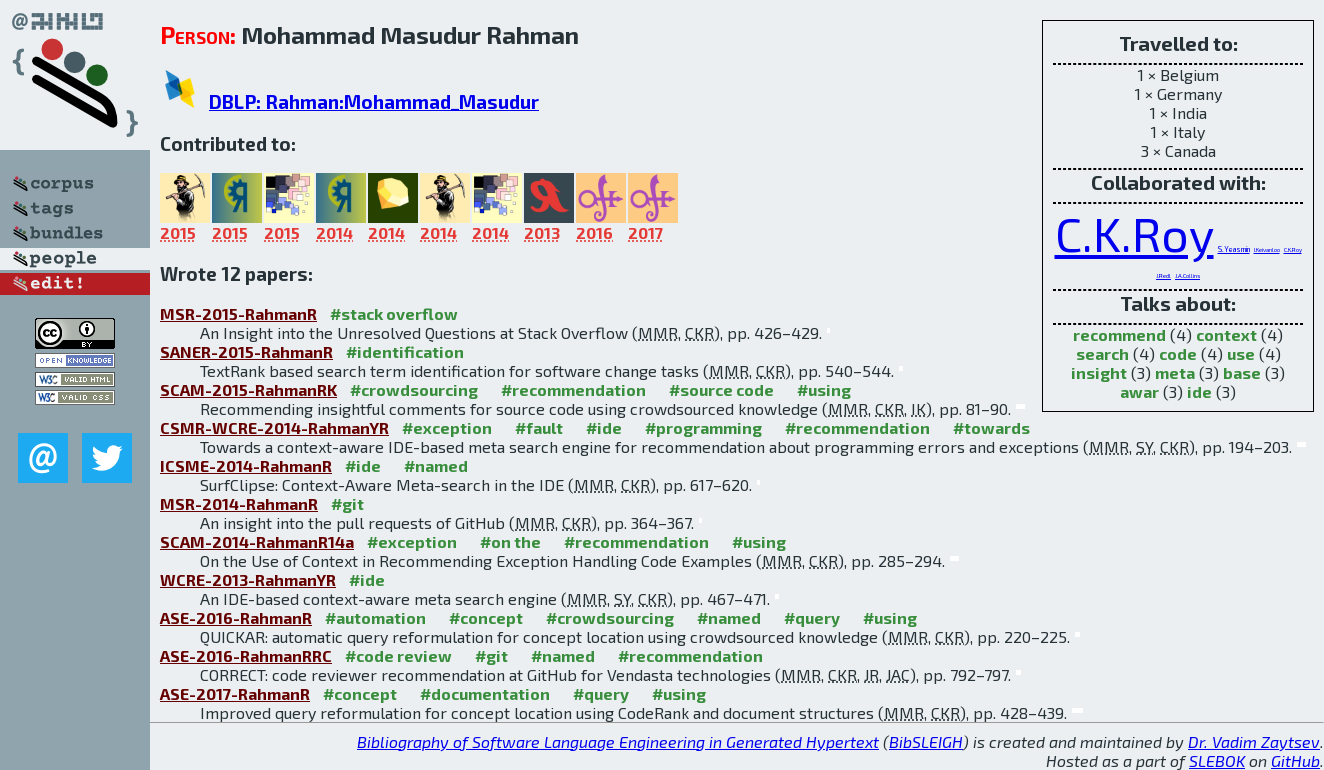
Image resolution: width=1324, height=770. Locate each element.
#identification (405, 351)
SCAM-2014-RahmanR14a (257, 541)
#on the (510, 541)
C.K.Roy (1134, 233)
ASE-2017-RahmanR (235, 693)
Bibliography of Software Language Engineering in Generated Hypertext (618, 741)
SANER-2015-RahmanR (246, 351)
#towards (991, 427)
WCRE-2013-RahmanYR (248, 579)
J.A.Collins (1187, 275)
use (1241, 353)
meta (1175, 372)
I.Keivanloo (1267, 249)
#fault (539, 427)
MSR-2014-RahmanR (239, 503)
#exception (447, 427)
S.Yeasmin (1234, 249)
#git (347, 503)
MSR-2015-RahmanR (238, 313)
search (1102, 353)
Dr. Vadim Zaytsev (1254, 741)
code (1178, 353)
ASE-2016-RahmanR (236, 617)
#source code (721, 389)
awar (1139, 391)
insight (1099, 372)
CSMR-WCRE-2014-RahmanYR (274, 427)
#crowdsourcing (414, 389)
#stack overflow (394, 313)
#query (812, 617)
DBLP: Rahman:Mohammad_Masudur (374, 101)
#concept (486, 617)
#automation (375, 617)
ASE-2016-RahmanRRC (246, 655)
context (1226, 334)
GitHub (1295, 760)
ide (1199, 391)
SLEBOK (1217, 760)
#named (436, 465)
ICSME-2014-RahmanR (246, 465)
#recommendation (573, 389)
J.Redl (1163, 275)
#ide (604, 427)
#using (824, 389)
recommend (1119, 334)
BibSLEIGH (926, 741)
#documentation (485, 693)
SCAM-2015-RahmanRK (248, 389)
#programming (703, 427)
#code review (398, 655)
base (1242, 372)
